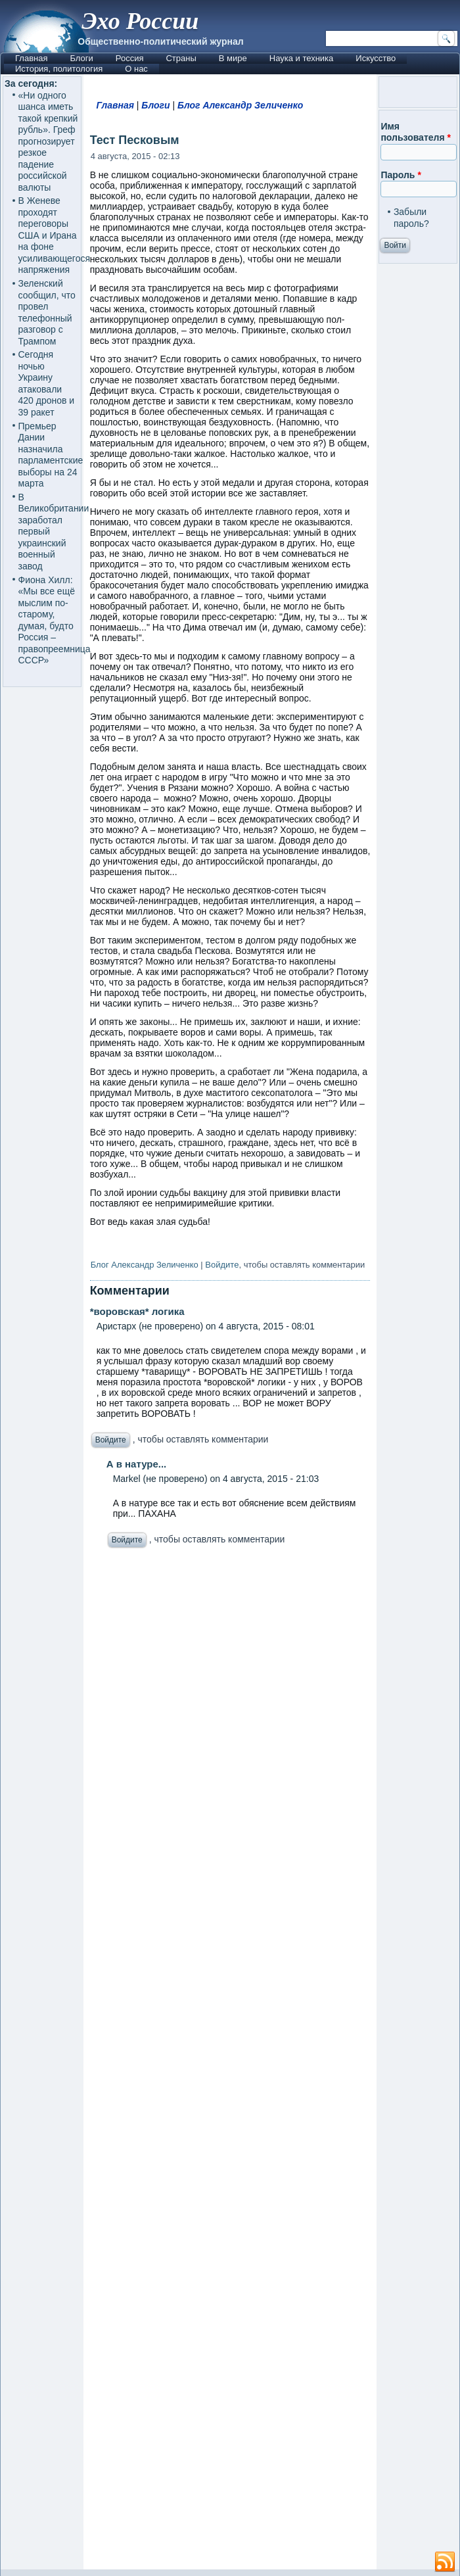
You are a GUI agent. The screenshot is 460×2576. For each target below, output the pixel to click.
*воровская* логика (137, 1311)
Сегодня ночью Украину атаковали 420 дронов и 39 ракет (46, 383)
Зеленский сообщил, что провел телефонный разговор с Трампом (47, 312)
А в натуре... (136, 1463)
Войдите (222, 1265)
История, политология (59, 69)
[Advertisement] (230, 2062)
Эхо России (139, 21)
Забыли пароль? (411, 217)
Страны (181, 58)
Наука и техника (301, 58)
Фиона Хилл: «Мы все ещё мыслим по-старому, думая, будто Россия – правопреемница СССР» (54, 620)
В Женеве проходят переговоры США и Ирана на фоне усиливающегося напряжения (54, 235)
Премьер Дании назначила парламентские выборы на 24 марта (50, 455)
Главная (31, 58)
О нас (136, 69)
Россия (130, 58)
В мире (233, 58)
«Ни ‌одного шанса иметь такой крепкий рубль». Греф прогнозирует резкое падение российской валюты (48, 141)
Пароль (400, 175)
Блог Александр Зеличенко (240, 105)
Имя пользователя (415, 132)
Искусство (376, 58)
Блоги (81, 58)
